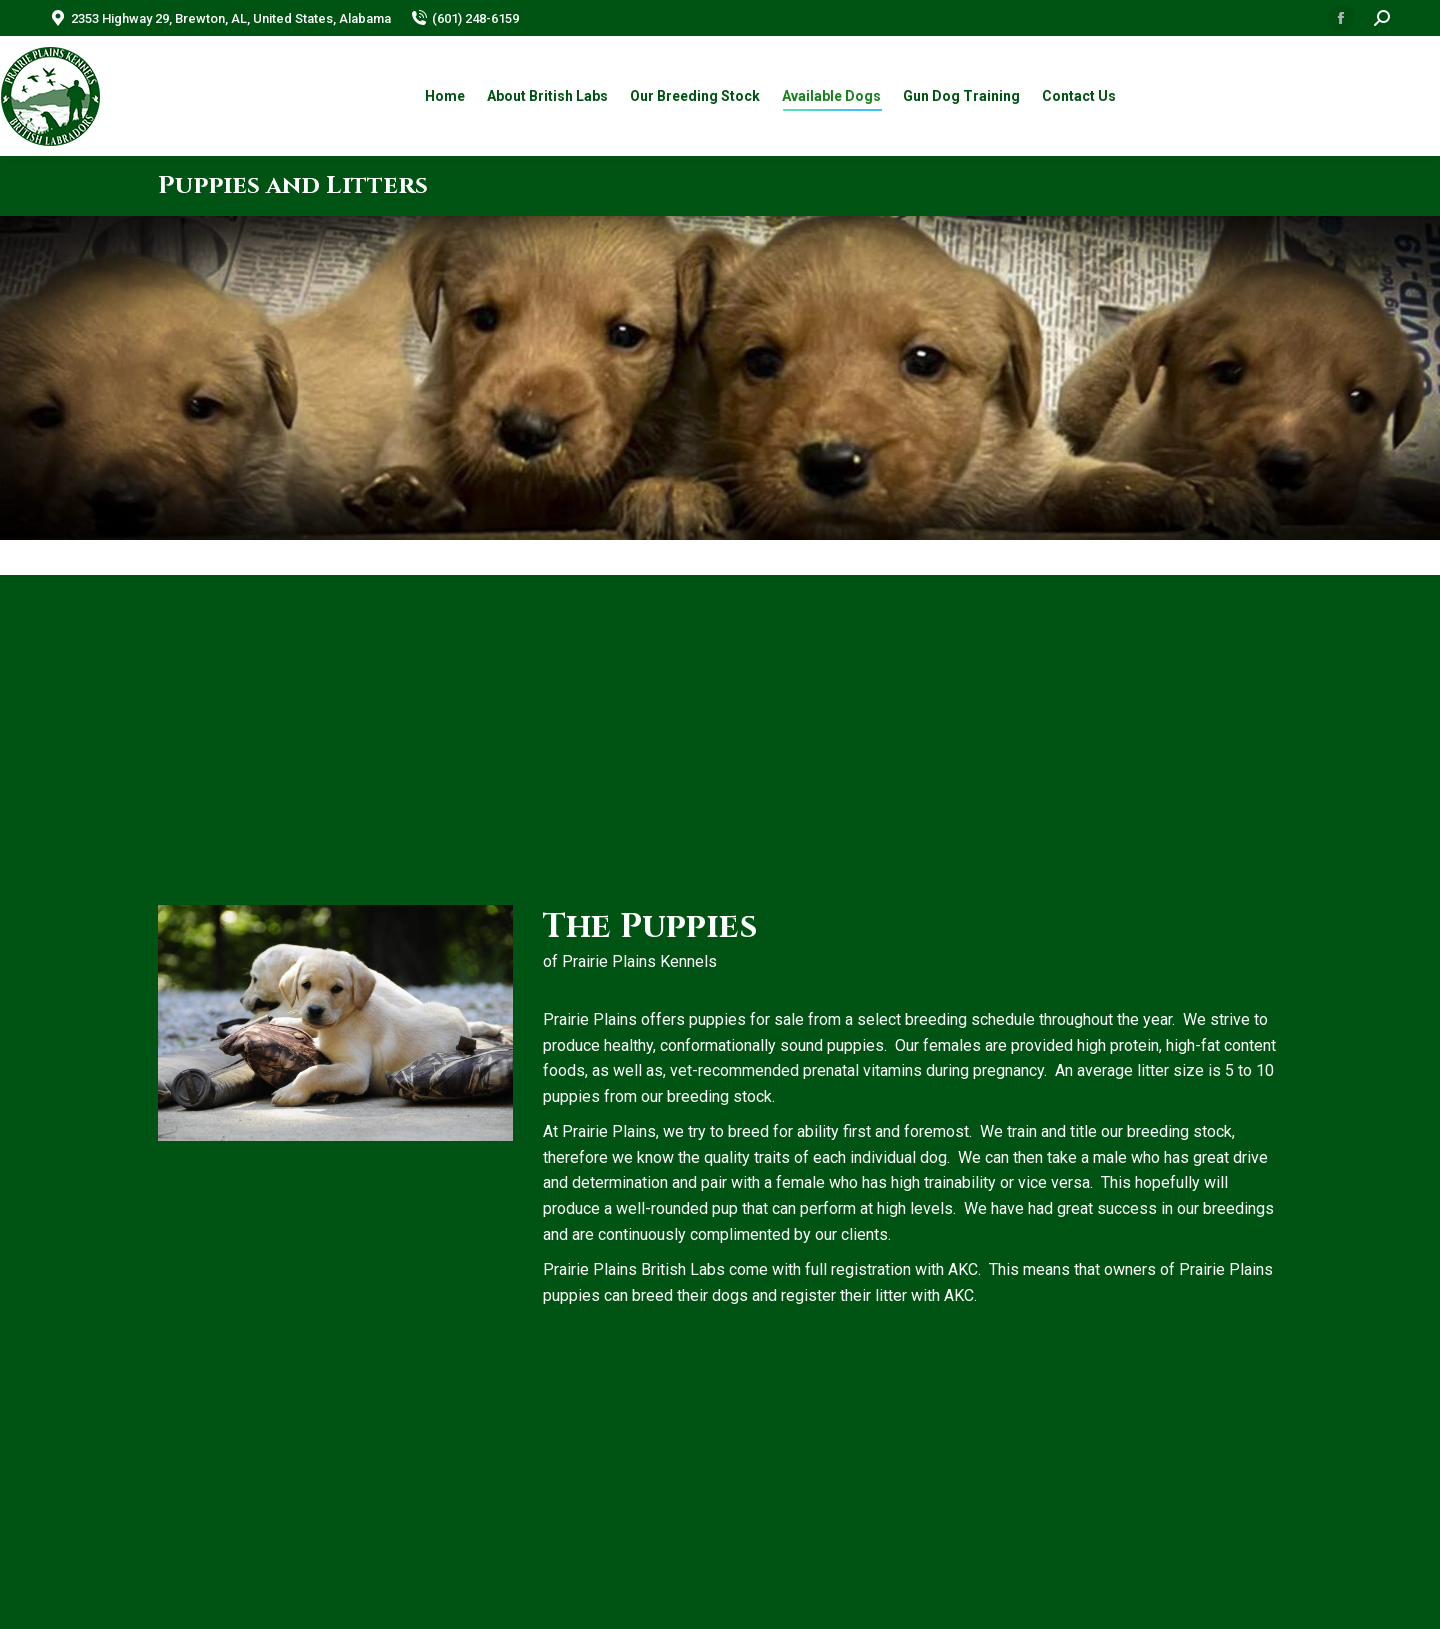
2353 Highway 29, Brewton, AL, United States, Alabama (220, 18)
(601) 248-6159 (465, 18)
